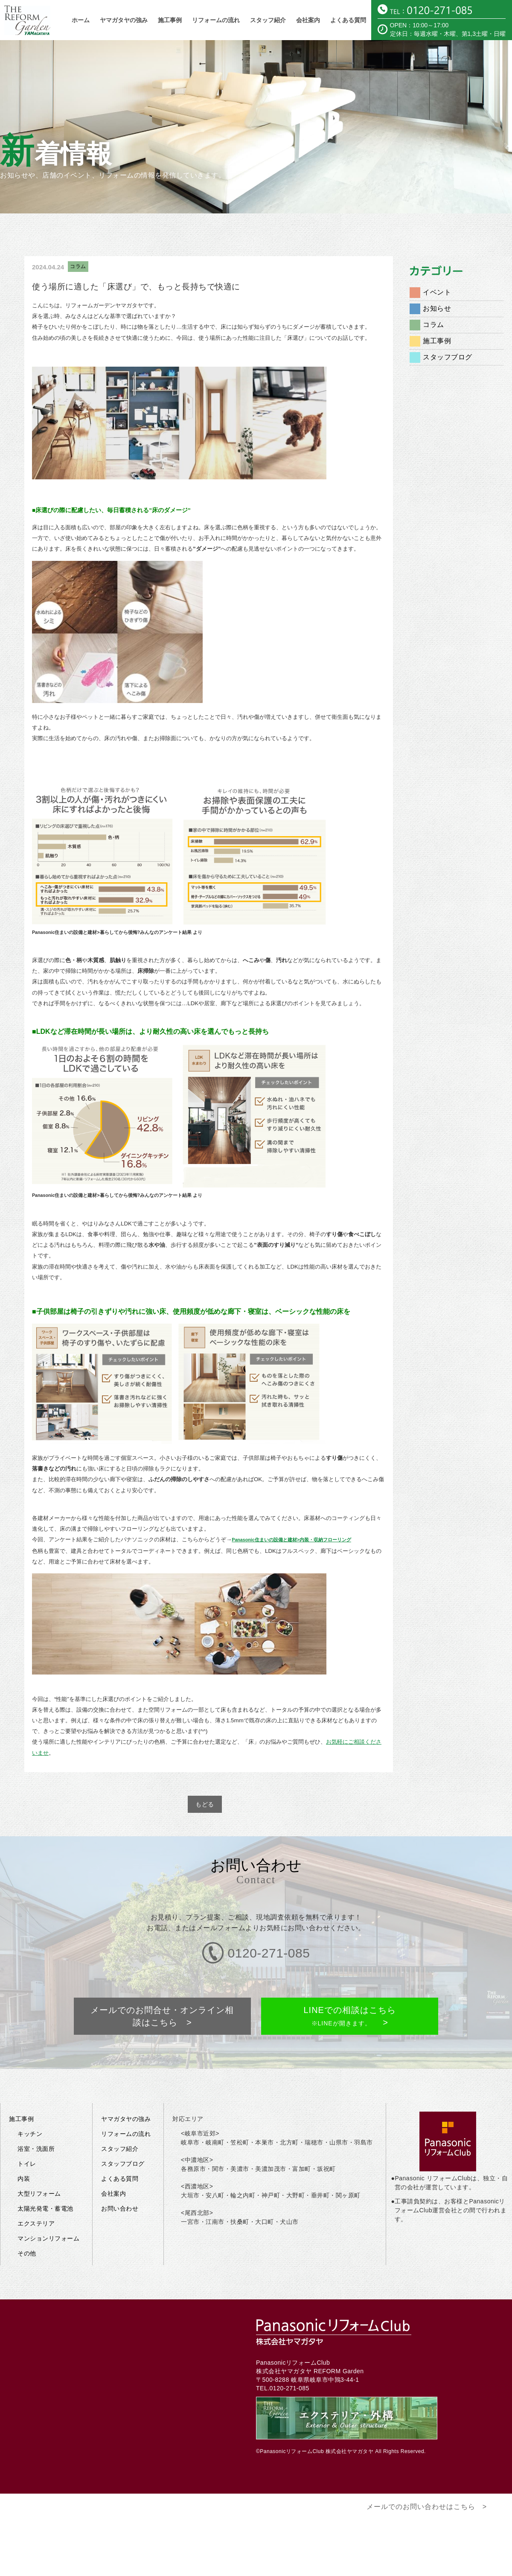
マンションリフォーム (48, 2206)
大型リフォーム (39, 2162)
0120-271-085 (289, 2356)
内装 (23, 2147)
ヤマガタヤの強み (124, 20)
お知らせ (437, 308)
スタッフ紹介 (268, 20)
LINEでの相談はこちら (349, 1992)
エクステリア (36, 2191)
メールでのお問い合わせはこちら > (427, 2475)
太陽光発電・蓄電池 (45, 2176)
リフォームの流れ (216, 20)
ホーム (81, 20)
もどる (204, 1804)
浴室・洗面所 (36, 2117)
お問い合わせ (119, 2176)
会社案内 (308, 20)
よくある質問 (348, 20)
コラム (78, 266)
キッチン (29, 2102)
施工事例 (170, 20)
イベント (437, 292)
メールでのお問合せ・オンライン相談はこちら (163, 1992)
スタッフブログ (447, 357)
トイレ (26, 2132)
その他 (26, 2221)
